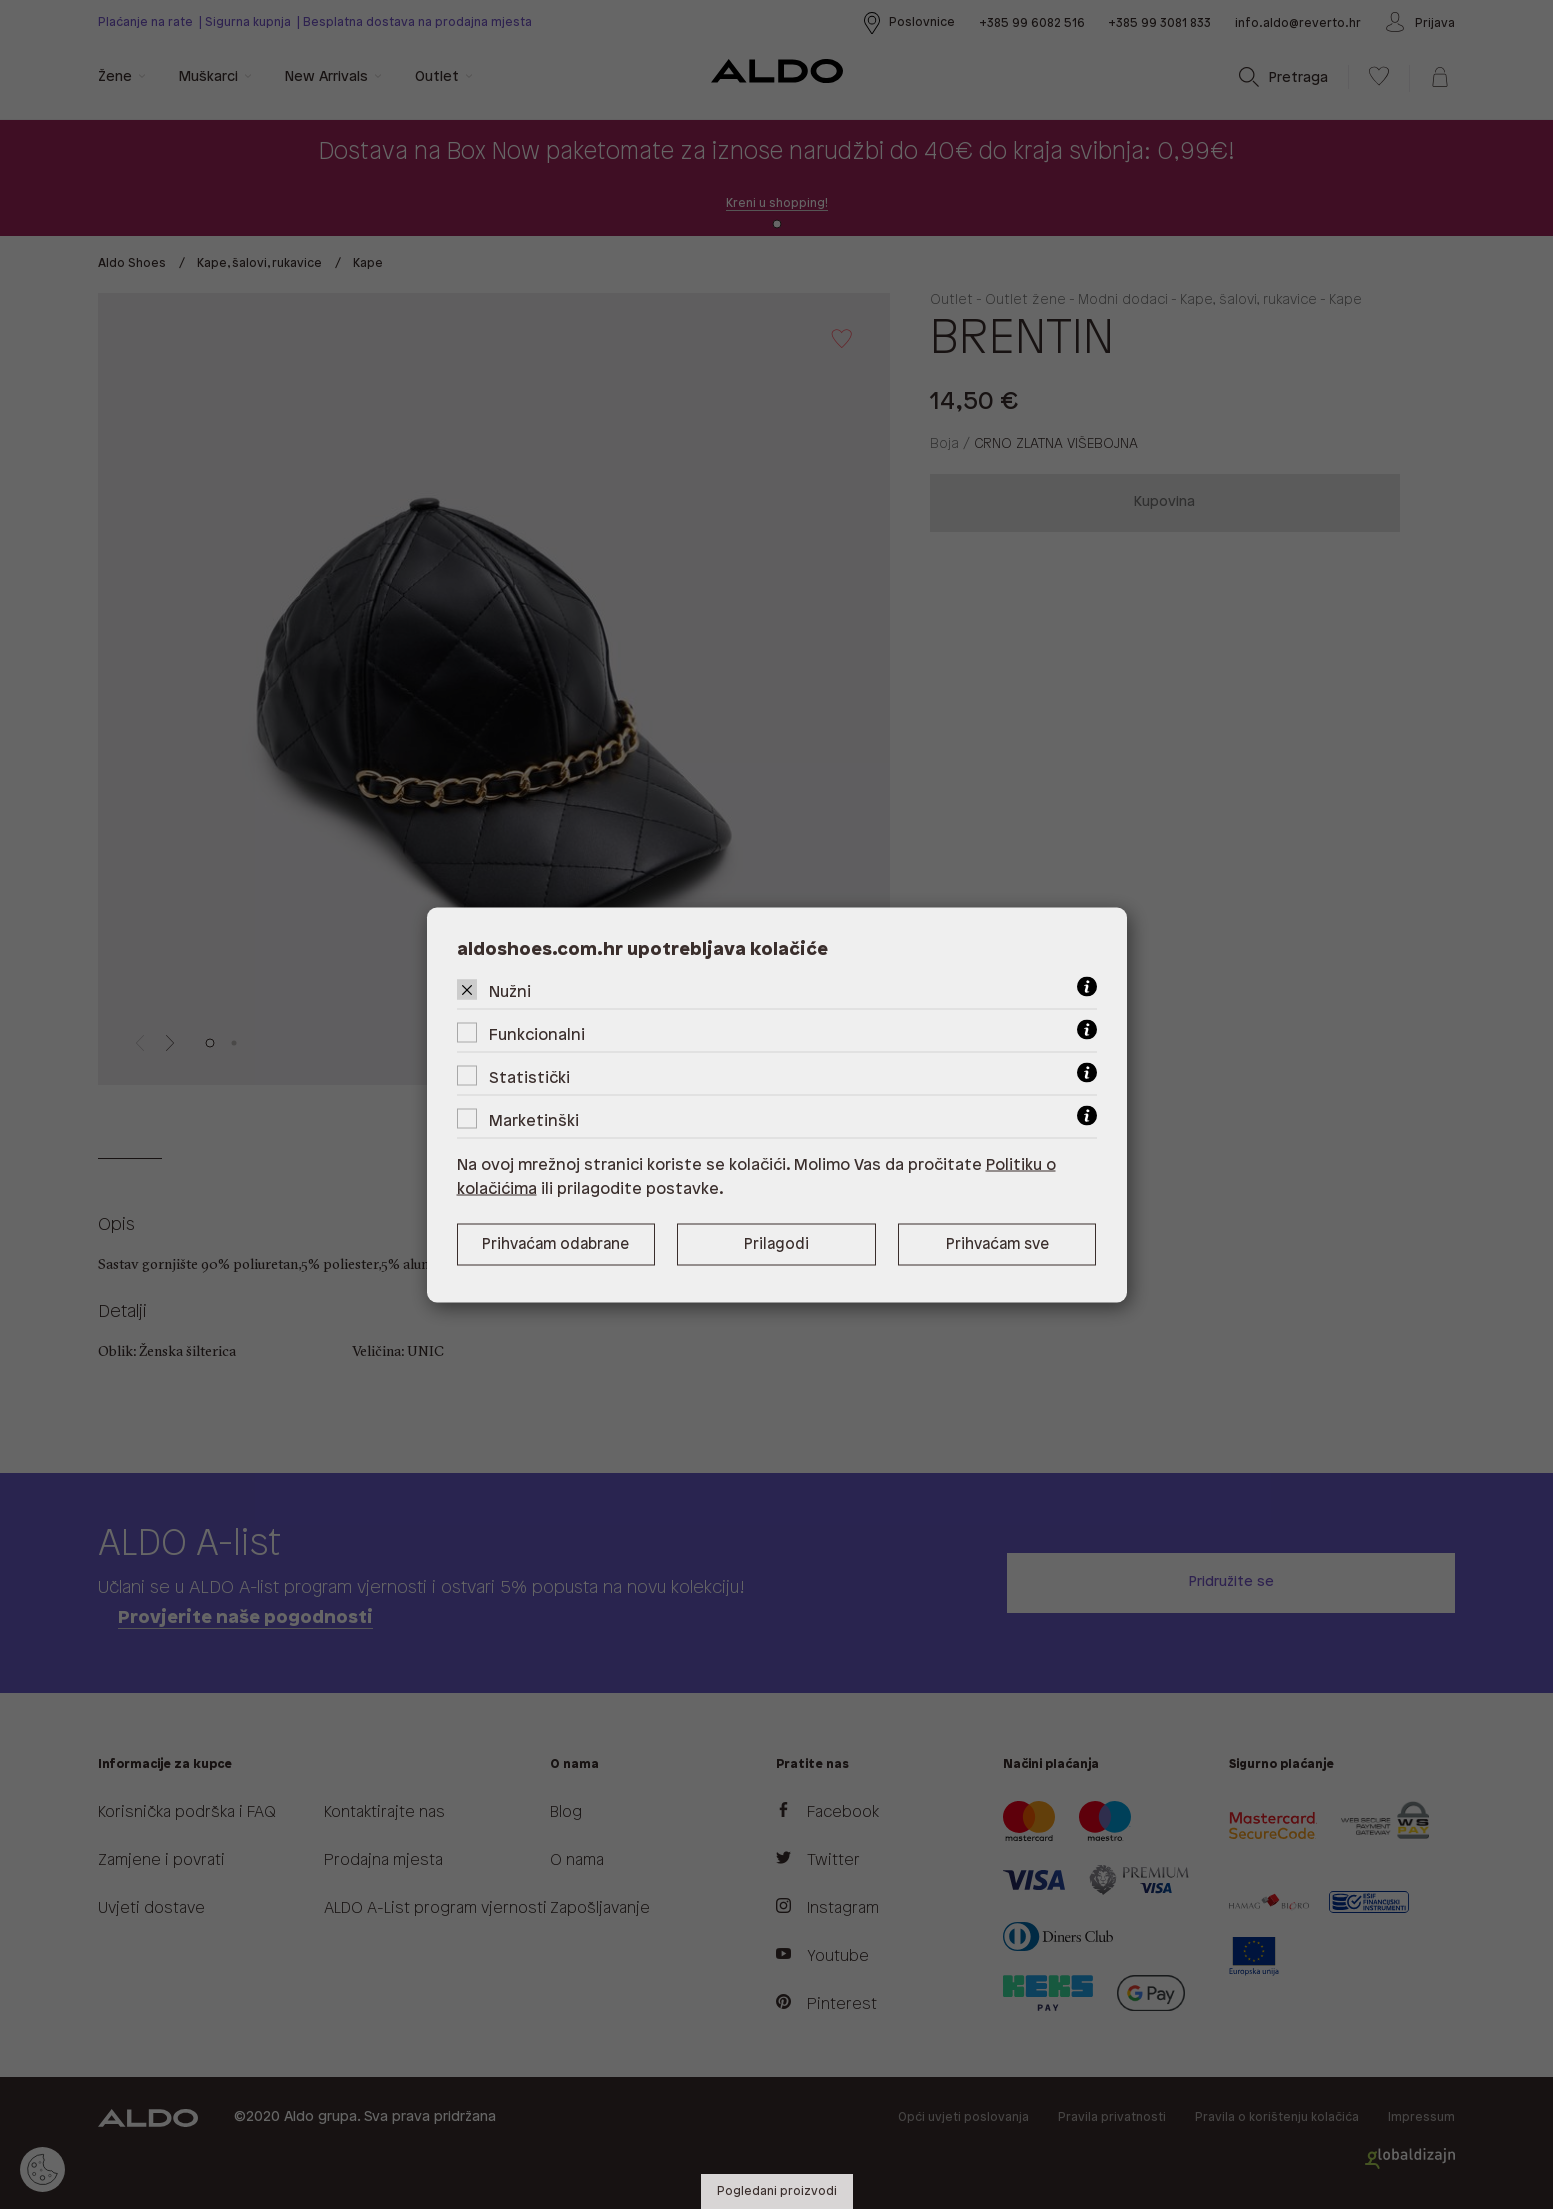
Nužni (510, 991)
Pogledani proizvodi (777, 2191)
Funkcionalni (537, 1034)
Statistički (529, 1077)
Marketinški (534, 1120)
